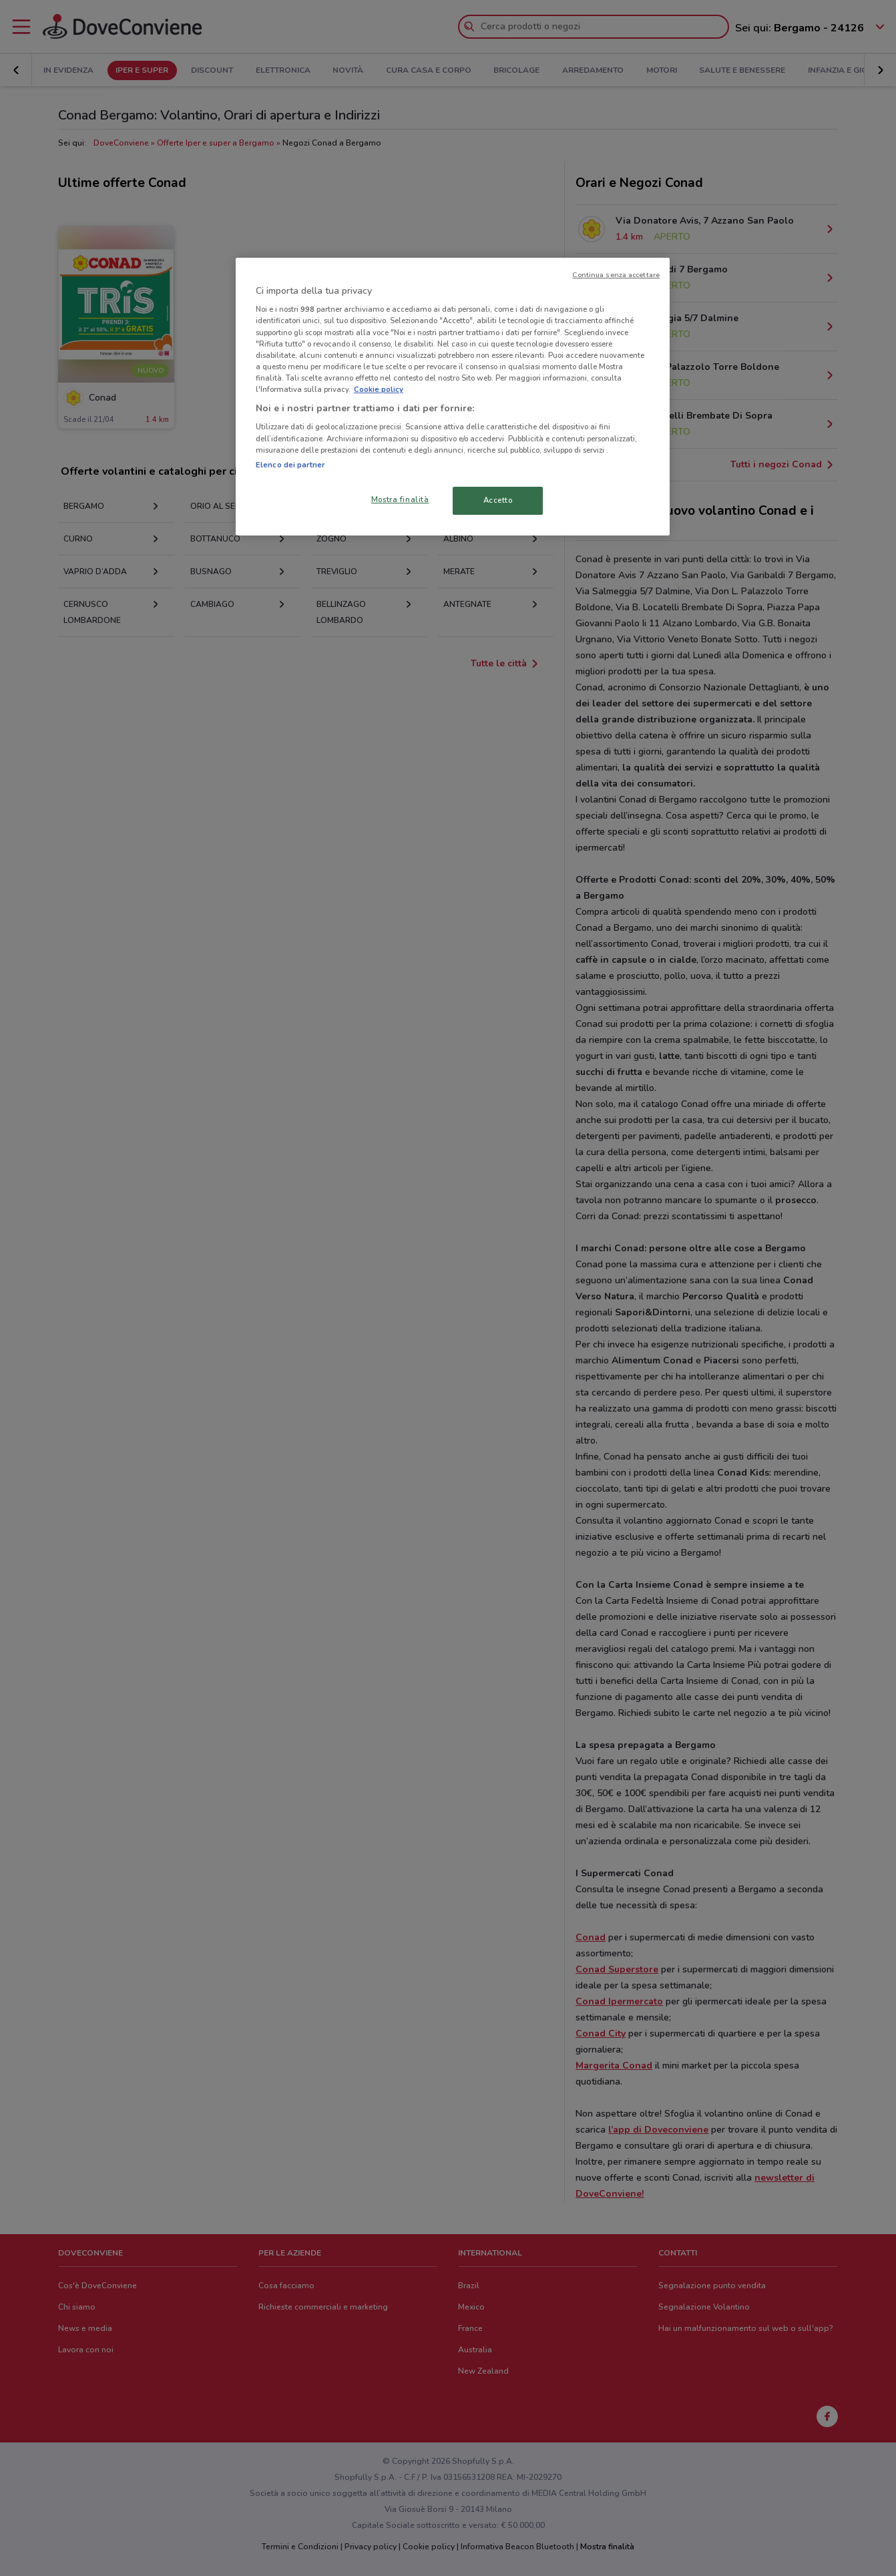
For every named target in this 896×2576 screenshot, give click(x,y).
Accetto (498, 500)
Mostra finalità (400, 499)
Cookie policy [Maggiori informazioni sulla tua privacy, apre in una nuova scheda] (378, 389)
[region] (453, 396)
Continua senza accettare (616, 275)
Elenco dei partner (290, 464)
